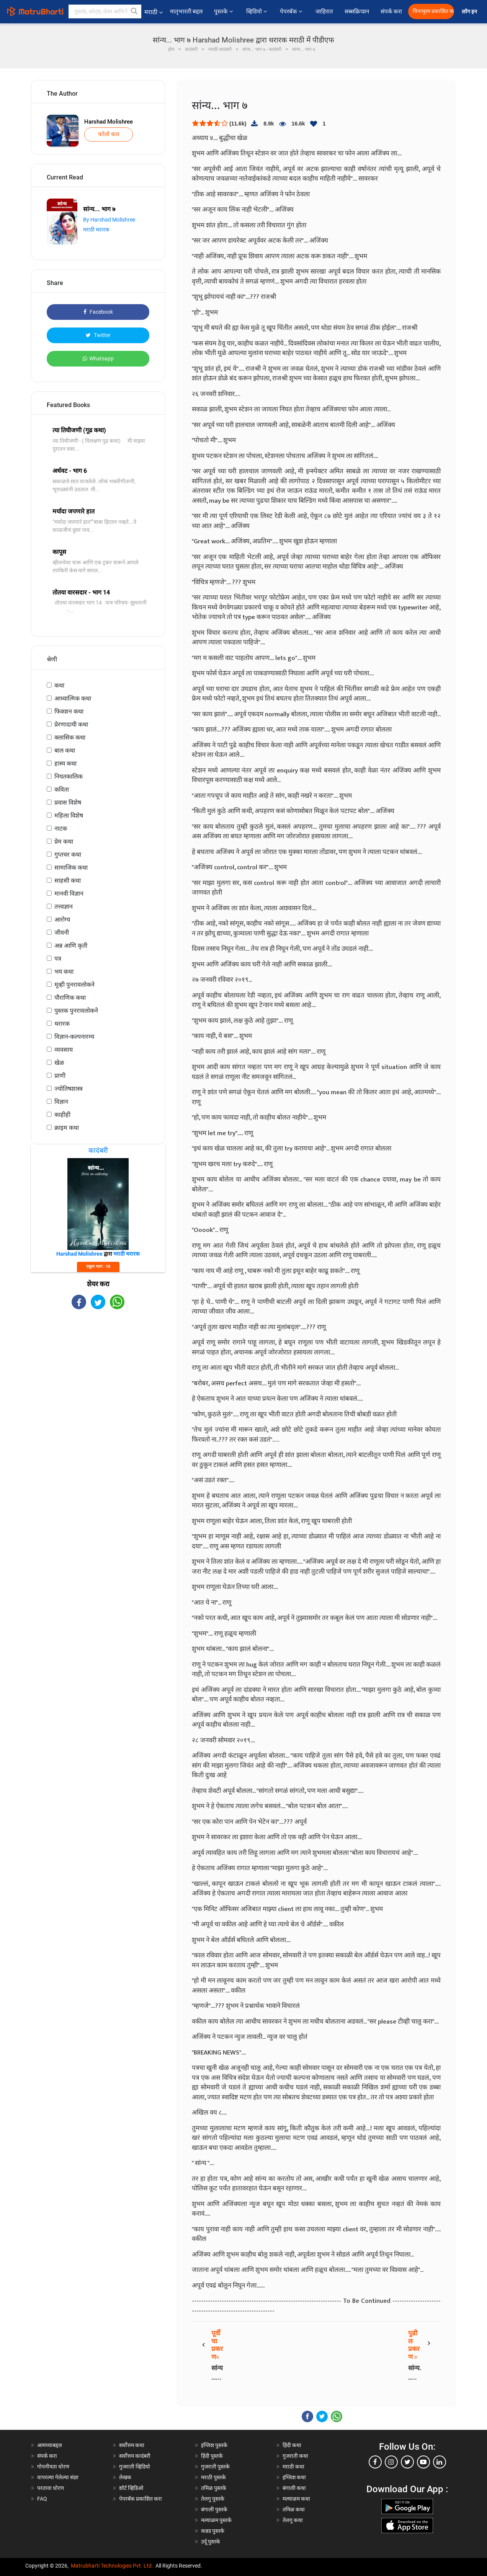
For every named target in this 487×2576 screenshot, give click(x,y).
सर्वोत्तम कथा (131, 2445)
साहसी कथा (67, 880)
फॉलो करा (108, 134)
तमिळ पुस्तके (213, 2488)
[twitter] (407, 2461)
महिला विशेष (68, 815)
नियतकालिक (68, 776)
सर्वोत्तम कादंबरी (134, 2456)
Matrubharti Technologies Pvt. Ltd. (112, 2566)
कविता (61, 789)
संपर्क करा (391, 11)
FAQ (42, 2499)
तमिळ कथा (294, 2509)
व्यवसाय (63, 1049)
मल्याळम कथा (296, 2499)
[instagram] (391, 2461)
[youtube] (423, 2461)
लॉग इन (470, 12)
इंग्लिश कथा (294, 2477)
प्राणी (59, 1075)
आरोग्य (62, 919)
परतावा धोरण (51, 2488)
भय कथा (64, 971)
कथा (59, 685)
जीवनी (61, 932)
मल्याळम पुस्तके (216, 2520)
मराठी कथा (293, 2467)
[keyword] (105, 11)
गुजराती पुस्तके (215, 2467)
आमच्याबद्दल (49, 2445)
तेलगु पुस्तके (212, 2499)
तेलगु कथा (293, 2520)
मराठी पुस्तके (213, 2477)
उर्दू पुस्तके (210, 2542)
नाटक (60, 828)
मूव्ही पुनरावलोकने (74, 984)
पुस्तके (224, 11)
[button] (134, 11)
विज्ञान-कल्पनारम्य (74, 1036)
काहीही (62, 1114)
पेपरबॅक (292, 11)
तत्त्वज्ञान (63, 906)
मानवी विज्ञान (68, 893)
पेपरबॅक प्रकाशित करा (140, 2499)
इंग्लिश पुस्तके (214, 2445)
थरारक (62, 1023)
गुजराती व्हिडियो (134, 2467)
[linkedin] (439, 2461)
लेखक (125, 2477)
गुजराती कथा (295, 2456)
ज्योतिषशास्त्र (68, 1088)
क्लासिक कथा (69, 737)
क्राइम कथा (66, 1127)
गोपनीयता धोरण (53, 2467)
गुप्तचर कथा (67, 854)
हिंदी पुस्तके (212, 2456)
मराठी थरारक (96, 229)
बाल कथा (64, 750)
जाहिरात (324, 11)
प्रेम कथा (63, 841)
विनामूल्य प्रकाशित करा (433, 11)
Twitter (98, 335)
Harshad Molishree (108, 121)
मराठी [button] (153, 12)
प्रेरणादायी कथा (71, 724)
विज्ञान (61, 1101)
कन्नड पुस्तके (212, 2531)
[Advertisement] (98, 1376)
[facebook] (375, 2461)
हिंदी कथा (292, 2445)
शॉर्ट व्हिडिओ (131, 2488)
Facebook (98, 312)
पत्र (57, 958)
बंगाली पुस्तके (214, 2509)
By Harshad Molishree (109, 220)
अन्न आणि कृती (70, 945)
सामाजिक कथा (71, 867)
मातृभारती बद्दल (186, 11)
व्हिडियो (257, 11)
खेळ (59, 1062)
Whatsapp (98, 358)
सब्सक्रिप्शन (357, 11)
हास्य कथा (65, 763)
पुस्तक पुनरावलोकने (76, 1010)
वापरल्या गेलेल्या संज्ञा (57, 2477)
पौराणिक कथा (70, 997)
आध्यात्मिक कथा (72, 698)
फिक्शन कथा (68, 711)
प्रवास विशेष (67, 802)
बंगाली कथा (294, 2488)
